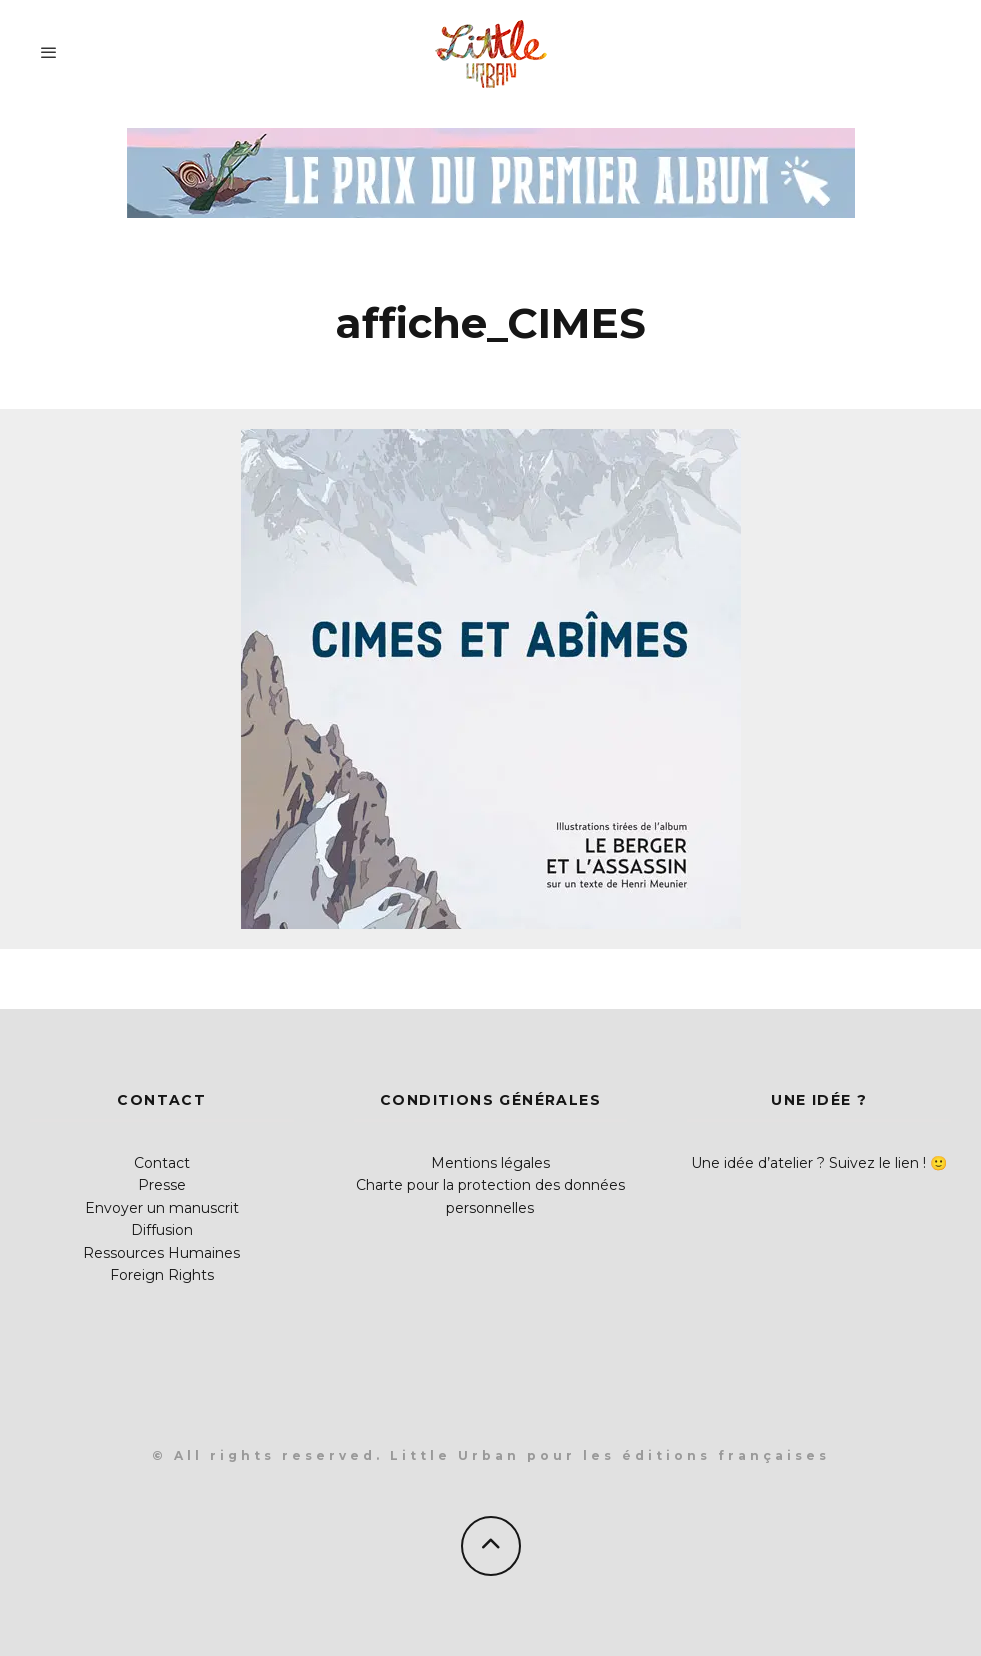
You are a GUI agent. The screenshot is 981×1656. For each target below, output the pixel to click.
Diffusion (162, 1230)
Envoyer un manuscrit (162, 1208)
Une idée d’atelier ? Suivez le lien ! (808, 1163)
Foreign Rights (162, 1275)
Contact (162, 1163)
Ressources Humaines (161, 1253)
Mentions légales (490, 1163)
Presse (162, 1185)
